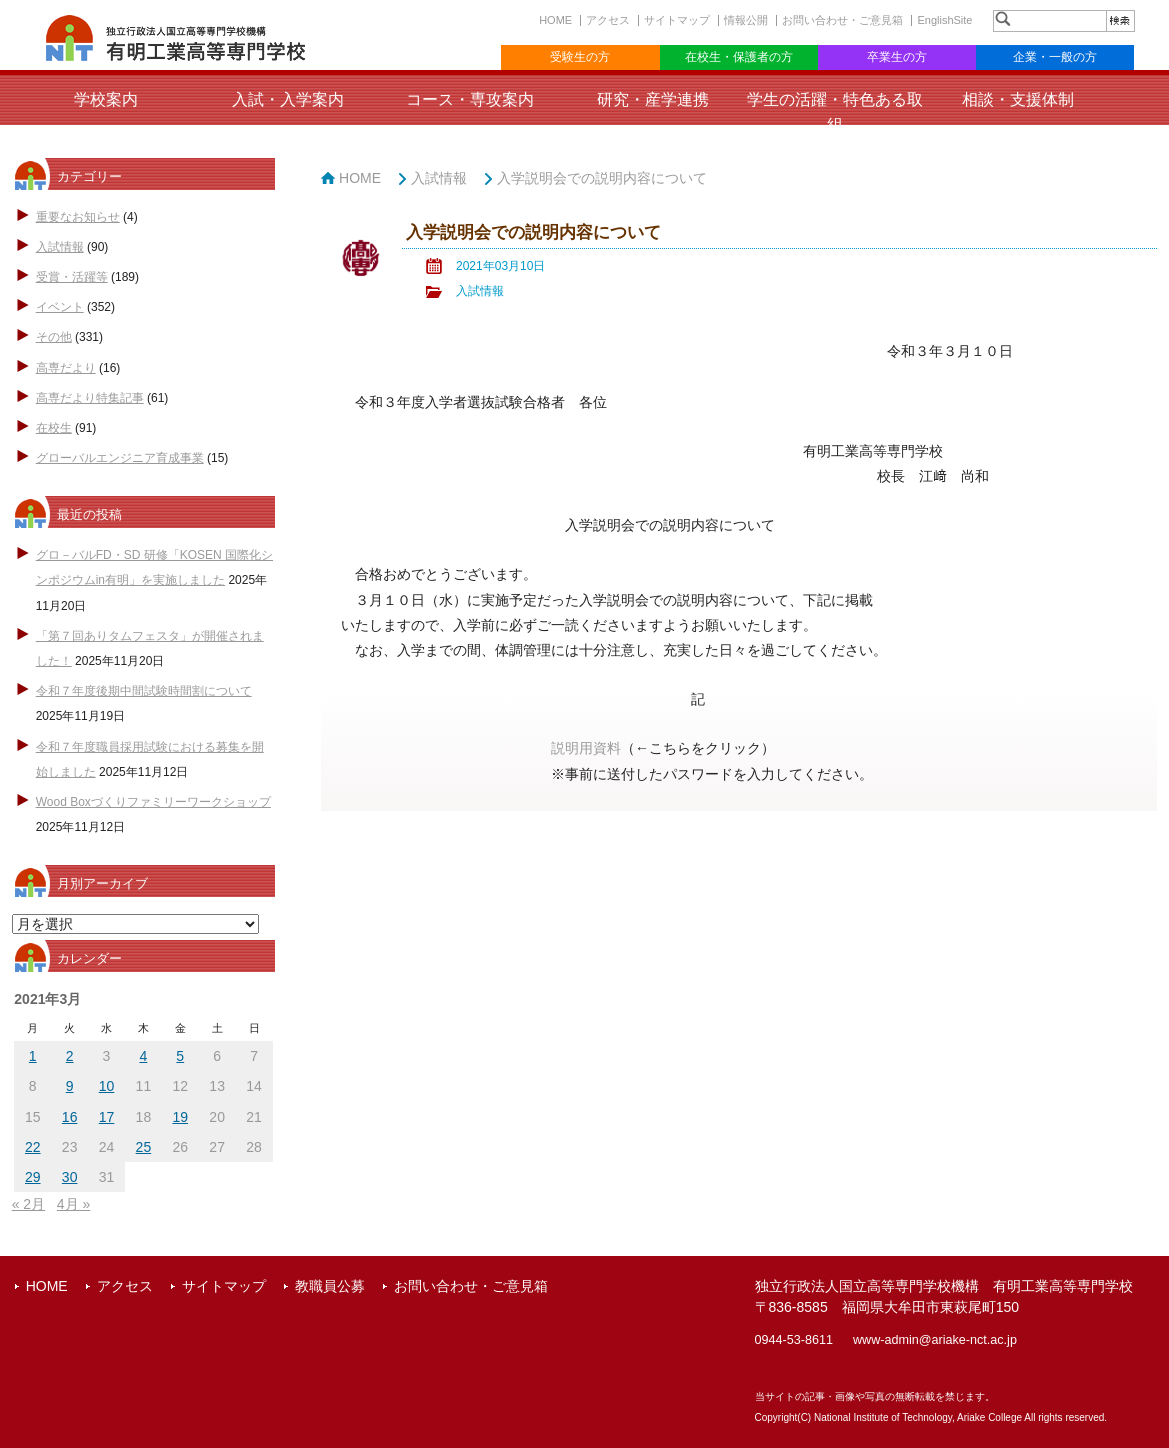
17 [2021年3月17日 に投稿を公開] (107, 1117)
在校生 (54, 428)
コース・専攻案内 (470, 99)
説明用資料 (586, 748)
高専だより (66, 368)
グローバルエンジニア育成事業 (120, 458)
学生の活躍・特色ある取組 (835, 112)
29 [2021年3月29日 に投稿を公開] (33, 1177)
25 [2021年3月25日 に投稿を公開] (144, 1147)
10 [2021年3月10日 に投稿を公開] (107, 1086)
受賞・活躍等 (72, 277)
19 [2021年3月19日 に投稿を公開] (180, 1117)
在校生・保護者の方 (739, 57)
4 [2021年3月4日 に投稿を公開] (143, 1056)
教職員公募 (330, 1286)
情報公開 (746, 20)
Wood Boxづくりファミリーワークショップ (153, 802)
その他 (54, 337)
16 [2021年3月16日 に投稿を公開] (70, 1117)
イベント (60, 307)
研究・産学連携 (653, 99)
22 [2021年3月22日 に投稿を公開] (33, 1147)
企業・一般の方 (1055, 57)
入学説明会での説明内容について (602, 178)
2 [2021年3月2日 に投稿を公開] (70, 1056)
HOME (555, 20)
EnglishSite (944, 20)
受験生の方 (580, 57)
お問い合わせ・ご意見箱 (842, 20)
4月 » (73, 1204)
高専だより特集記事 (90, 398)
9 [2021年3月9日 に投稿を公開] (70, 1086)
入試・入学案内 (288, 99)
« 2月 (28, 1204)
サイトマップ (677, 20)
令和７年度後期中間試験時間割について (144, 691)
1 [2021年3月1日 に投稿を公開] (33, 1056)
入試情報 (60, 247)
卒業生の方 (897, 57)
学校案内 (106, 99)
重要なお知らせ (78, 217)
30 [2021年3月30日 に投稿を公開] (70, 1177)
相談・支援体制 (1018, 99)
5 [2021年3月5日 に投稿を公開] (180, 1056)
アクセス (608, 20)
